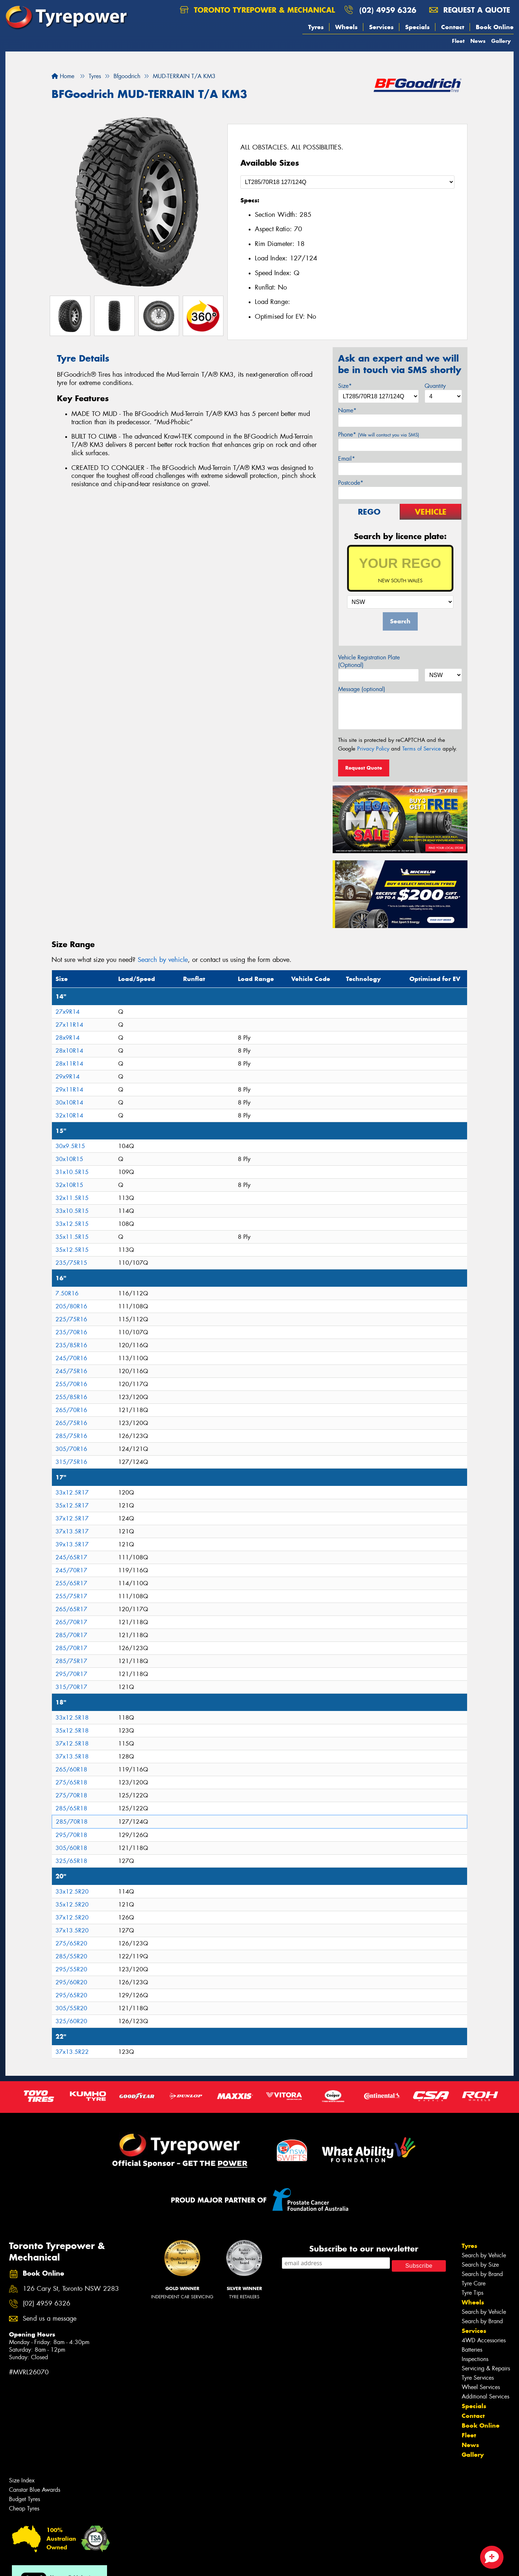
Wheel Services (481, 2387)
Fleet (458, 40)
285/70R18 (72, 1821)
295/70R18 (71, 1835)
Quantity (435, 386)
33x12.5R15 (72, 1224)
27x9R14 (68, 1012)
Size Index (22, 2480)
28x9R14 (68, 1037)
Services (381, 27)
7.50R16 (67, 1293)
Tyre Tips (472, 2293)
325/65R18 (71, 1861)
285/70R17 (71, 1635)
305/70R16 (71, 1449)
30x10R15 (69, 1159)
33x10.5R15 (72, 1211)
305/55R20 (71, 2008)
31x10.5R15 (72, 1172)
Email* (346, 458)
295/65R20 (71, 1995)
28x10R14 (69, 1050)
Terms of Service (421, 748)
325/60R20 (71, 2021)
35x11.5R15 (72, 1237)
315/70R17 (71, 1687)
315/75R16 (71, 1462)
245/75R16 (71, 1371)
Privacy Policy (373, 748)
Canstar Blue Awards (34, 2490)
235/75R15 (71, 1263)
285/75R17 (71, 1661)
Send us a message (49, 2319)
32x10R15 (69, 1185)
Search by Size (480, 2264)
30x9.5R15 (70, 1146)
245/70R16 (71, 1358)
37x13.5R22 (72, 2052)
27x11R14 (69, 1025)
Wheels (346, 27)
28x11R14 (69, 1063)
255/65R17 (71, 1583)
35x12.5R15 (72, 1250)
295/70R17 (71, 1674)
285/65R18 (71, 1808)
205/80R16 (71, 1306)
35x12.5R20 (72, 1904)
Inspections (475, 2359)
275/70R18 (71, 1795)
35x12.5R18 (72, 1730)
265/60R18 (71, 1769)
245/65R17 (71, 1557)
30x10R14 (69, 1102)
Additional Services (485, 2396)
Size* (345, 386)
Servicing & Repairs (486, 2368)
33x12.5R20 (72, 1891)
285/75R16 (71, 1436)
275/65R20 (71, 1943)
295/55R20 (71, 1969)
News (477, 40)
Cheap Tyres (24, 2508)
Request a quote (469, 9)
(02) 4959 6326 (387, 9)
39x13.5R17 (72, 1544)
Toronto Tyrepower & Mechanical (257, 9)
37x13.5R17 (72, 1531)
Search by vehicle (163, 959)
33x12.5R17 (72, 1492)
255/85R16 (71, 1397)
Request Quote (363, 768)
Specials (417, 27)
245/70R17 (71, 1570)
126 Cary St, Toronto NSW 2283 (71, 2289)
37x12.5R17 (72, 1518)
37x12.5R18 (72, 1743)
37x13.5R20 (72, 1930)
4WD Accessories (484, 2340)
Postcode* (350, 483)
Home (63, 76)
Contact (452, 27)
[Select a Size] (347, 182)
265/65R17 (71, 1609)
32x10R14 (69, 1115)
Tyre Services (478, 2378)
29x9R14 (68, 1076)
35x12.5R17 (72, 1505)
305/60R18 (71, 1848)
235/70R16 (71, 1332)
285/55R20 (71, 1956)
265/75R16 (71, 1423)
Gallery (501, 40)
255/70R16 (71, 1384)
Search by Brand (482, 2274)
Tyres (316, 27)
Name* (347, 410)
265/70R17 (71, 1622)
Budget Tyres (24, 2499)
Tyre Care (473, 2283)
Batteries (472, 2349)
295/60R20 (71, 1982)
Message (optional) (361, 689)
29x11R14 (69, 1089)
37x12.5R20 (72, 1917)
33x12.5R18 (72, 1717)
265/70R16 (71, 1410)
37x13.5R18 (72, 1756)
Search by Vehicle (484, 2255)
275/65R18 (71, 1782)
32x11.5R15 (72, 1198)
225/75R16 (71, 1319)
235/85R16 (71, 1345)
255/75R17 (71, 1596)
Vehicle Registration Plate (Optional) (369, 661)
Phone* (378, 434)
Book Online (495, 27)
